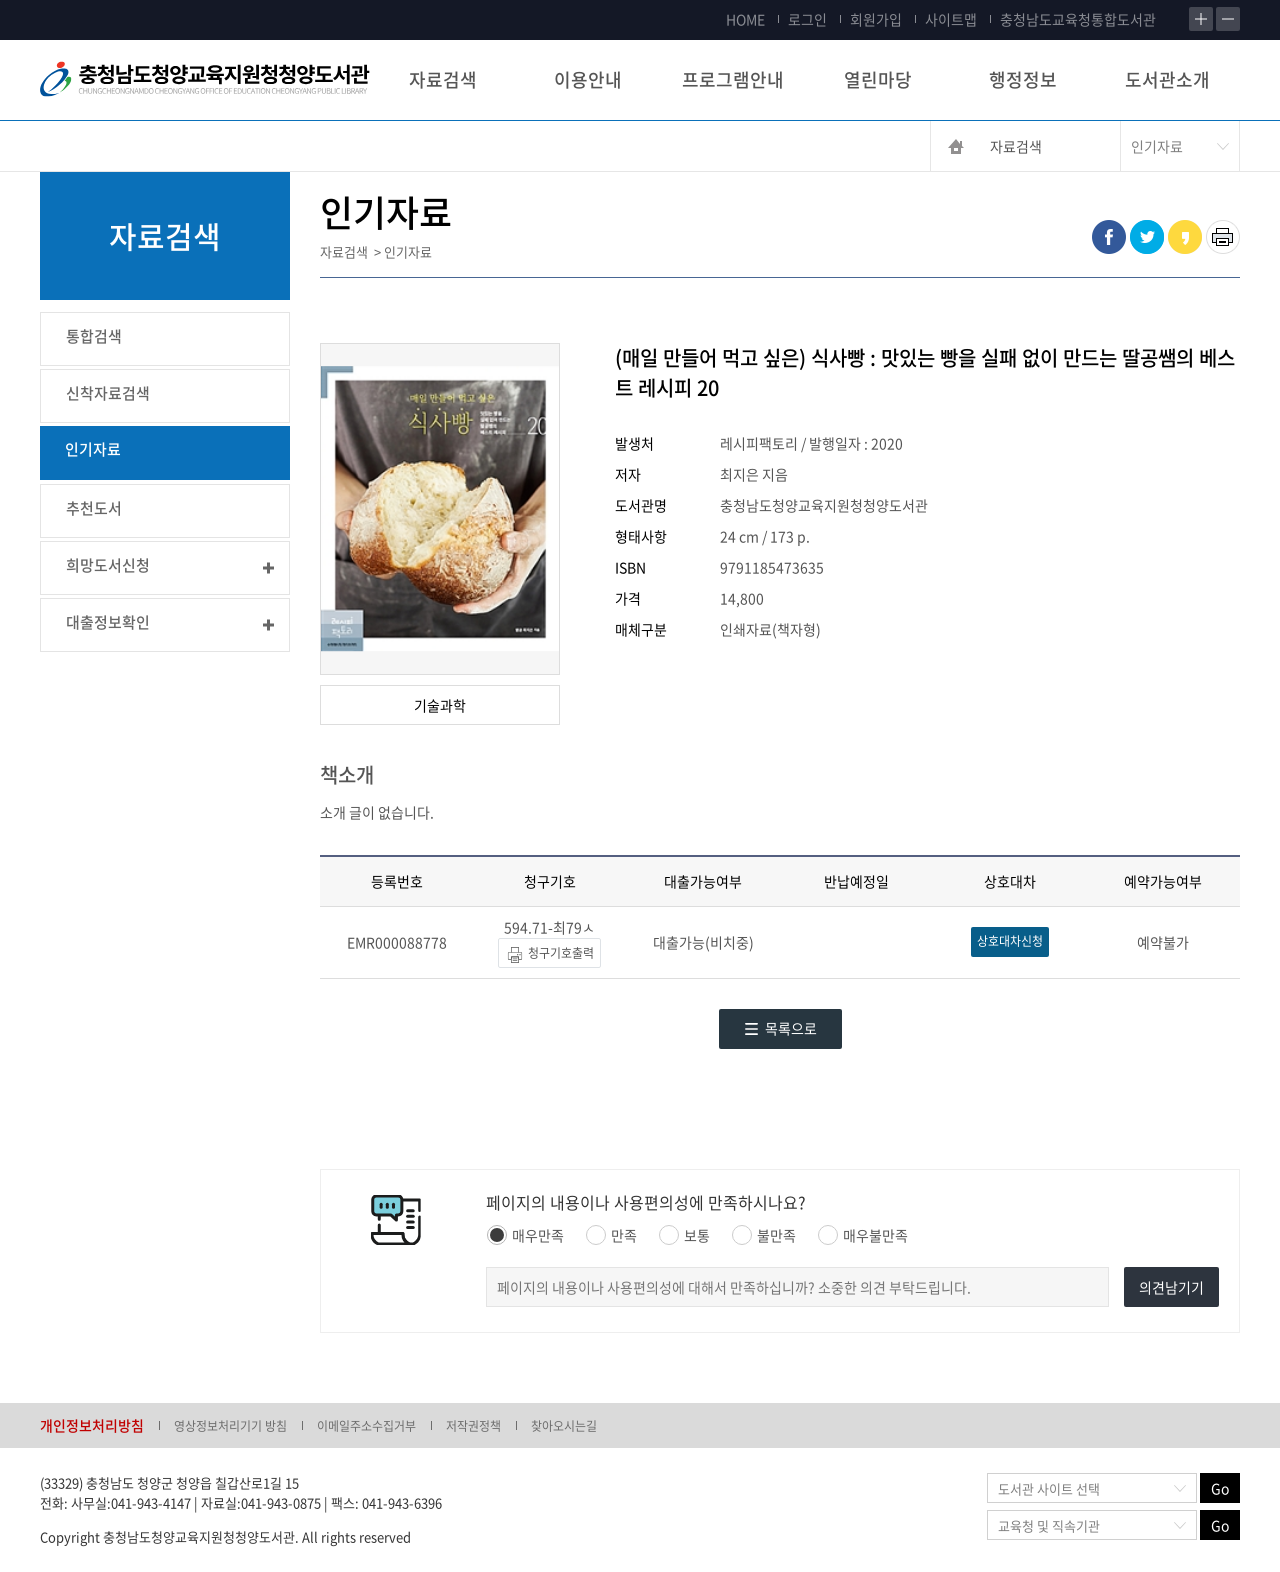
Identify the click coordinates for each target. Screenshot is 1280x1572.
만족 (611, 1235)
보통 (684, 1235)
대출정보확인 (108, 622)
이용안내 (588, 79)
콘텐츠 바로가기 (47, 0)
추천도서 (94, 508)
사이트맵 (951, 19)
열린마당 (878, 79)
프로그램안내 (733, 79)
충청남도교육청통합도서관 (1078, 19)
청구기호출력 (549, 954)
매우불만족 (863, 1235)
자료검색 (443, 79)
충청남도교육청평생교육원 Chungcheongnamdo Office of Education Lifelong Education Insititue (205, 80)
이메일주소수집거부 (366, 1426)
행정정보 (1023, 79)
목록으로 (780, 1028)
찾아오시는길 (564, 1426)
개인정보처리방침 (92, 1425)
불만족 (764, 1235)
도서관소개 (1167, 79)
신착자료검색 (108, 393)
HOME (745, 19)
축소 (1228, 19)
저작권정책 (473, 1426)
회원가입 (876, 19)
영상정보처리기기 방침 (230, 1426)
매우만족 (525, 1235)
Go (1220, 1488)
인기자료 (93, 449)
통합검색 (94, 336)
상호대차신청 (1010, 941)
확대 (1201, 19)
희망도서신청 (108, 565)
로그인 (807, 19)
